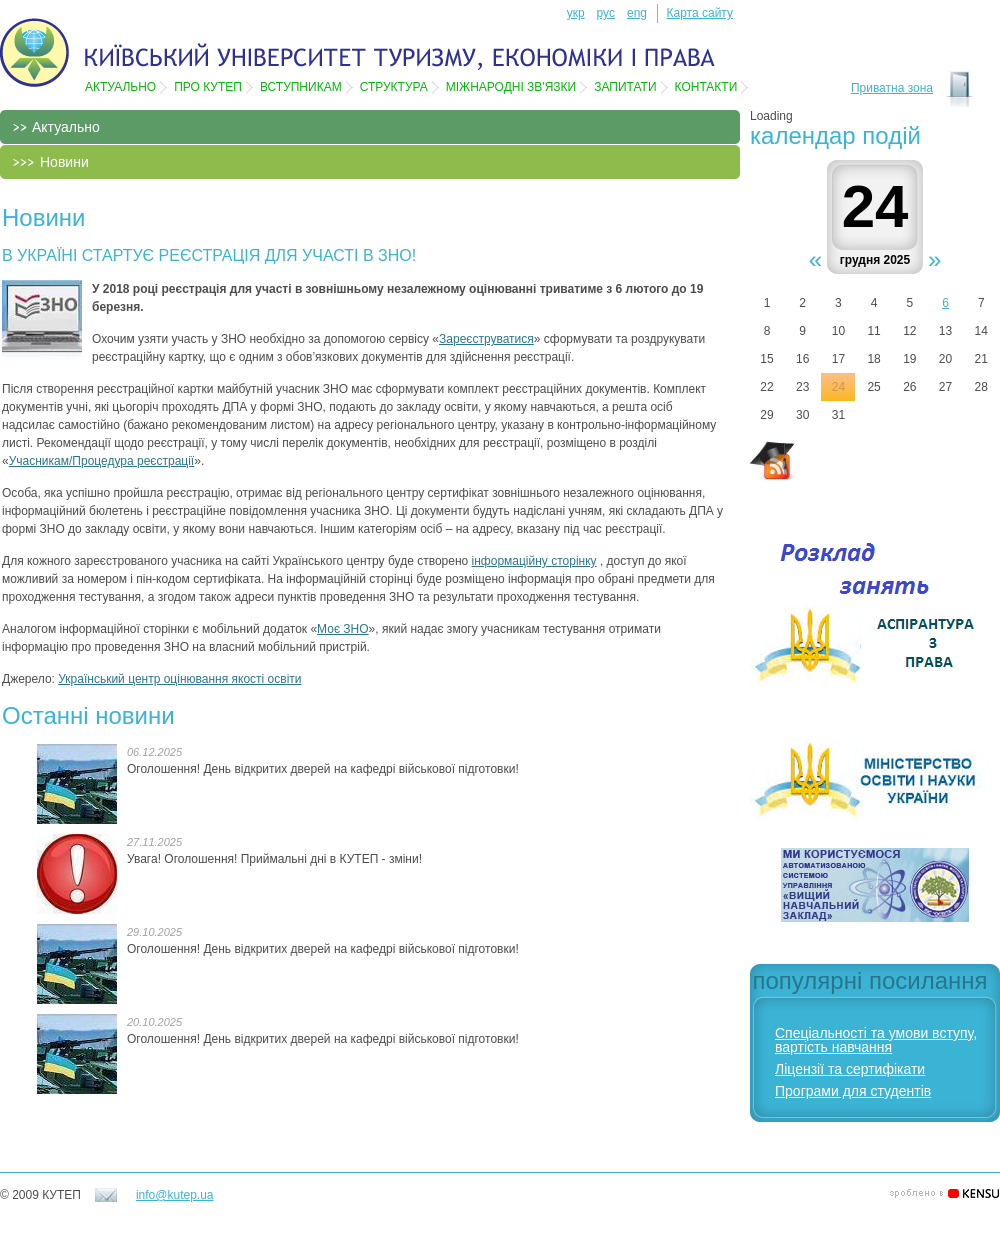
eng (637, 13)
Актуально (120, 87)
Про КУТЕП (208, 87)
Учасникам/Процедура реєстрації (102, 461)
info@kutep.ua (175, 1195)
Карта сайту (700, 13)
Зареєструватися (486, 339)
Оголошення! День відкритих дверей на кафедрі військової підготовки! (323, 769)
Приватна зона (892, 88)
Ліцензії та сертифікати (850, 1069)
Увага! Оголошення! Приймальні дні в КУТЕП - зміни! (274, 859)
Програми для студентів (853, 1091)
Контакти (706, 87)
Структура (394, 87)
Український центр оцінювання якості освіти (179, 679)
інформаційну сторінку (534, 561)
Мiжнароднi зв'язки (511, 87)
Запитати (625, 87)
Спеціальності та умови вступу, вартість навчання (876, 1040)
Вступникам (301, 87)
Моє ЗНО (343, 629)
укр (576, 13)
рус (606, 13)
